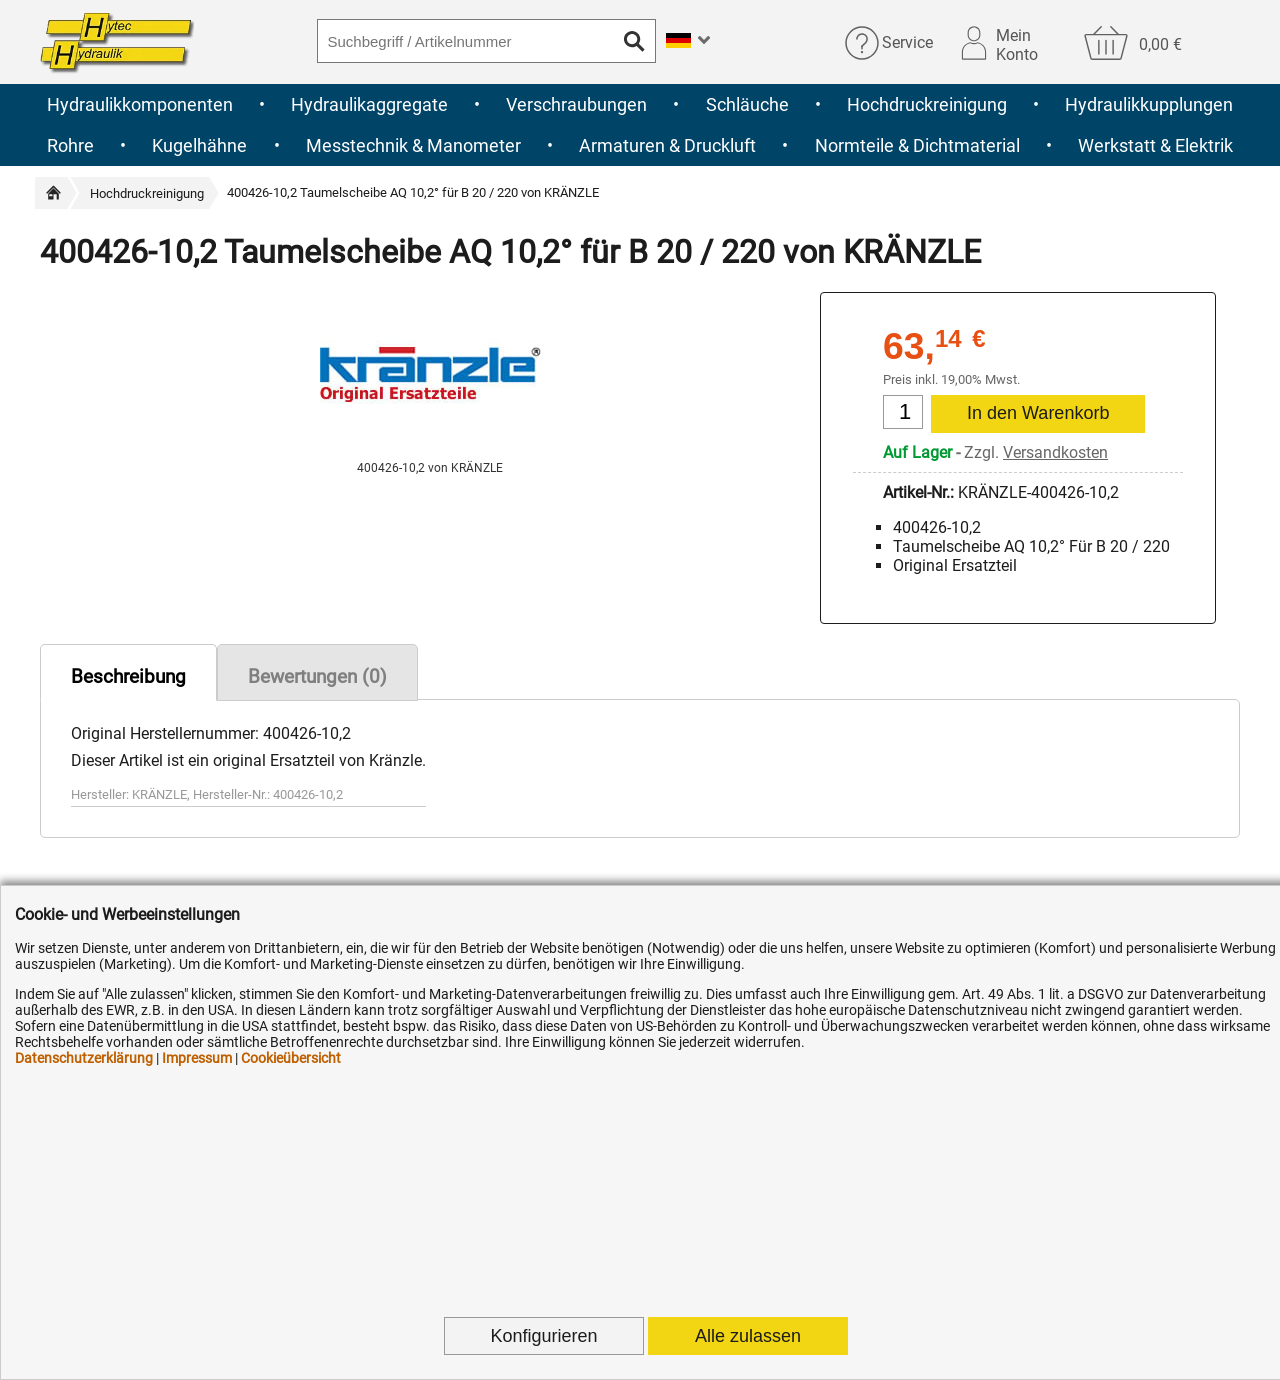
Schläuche (747, 104)
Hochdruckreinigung (927, 104)
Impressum (197, 1058)
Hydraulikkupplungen (1149, 104)
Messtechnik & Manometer (413, 145)
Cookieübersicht (291, 1058)
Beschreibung (128, 676)
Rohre (70, 145)
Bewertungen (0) (317, 676)
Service (907, 42)
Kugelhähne (199, 145)
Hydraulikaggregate (369, 104)
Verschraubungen (576, 104)
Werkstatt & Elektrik (1155, 145)
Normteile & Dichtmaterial (917, 145)
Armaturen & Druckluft (667, 145)
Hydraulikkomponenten (140, 104)
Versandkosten (1055, 452)
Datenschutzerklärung (84, 1058)
